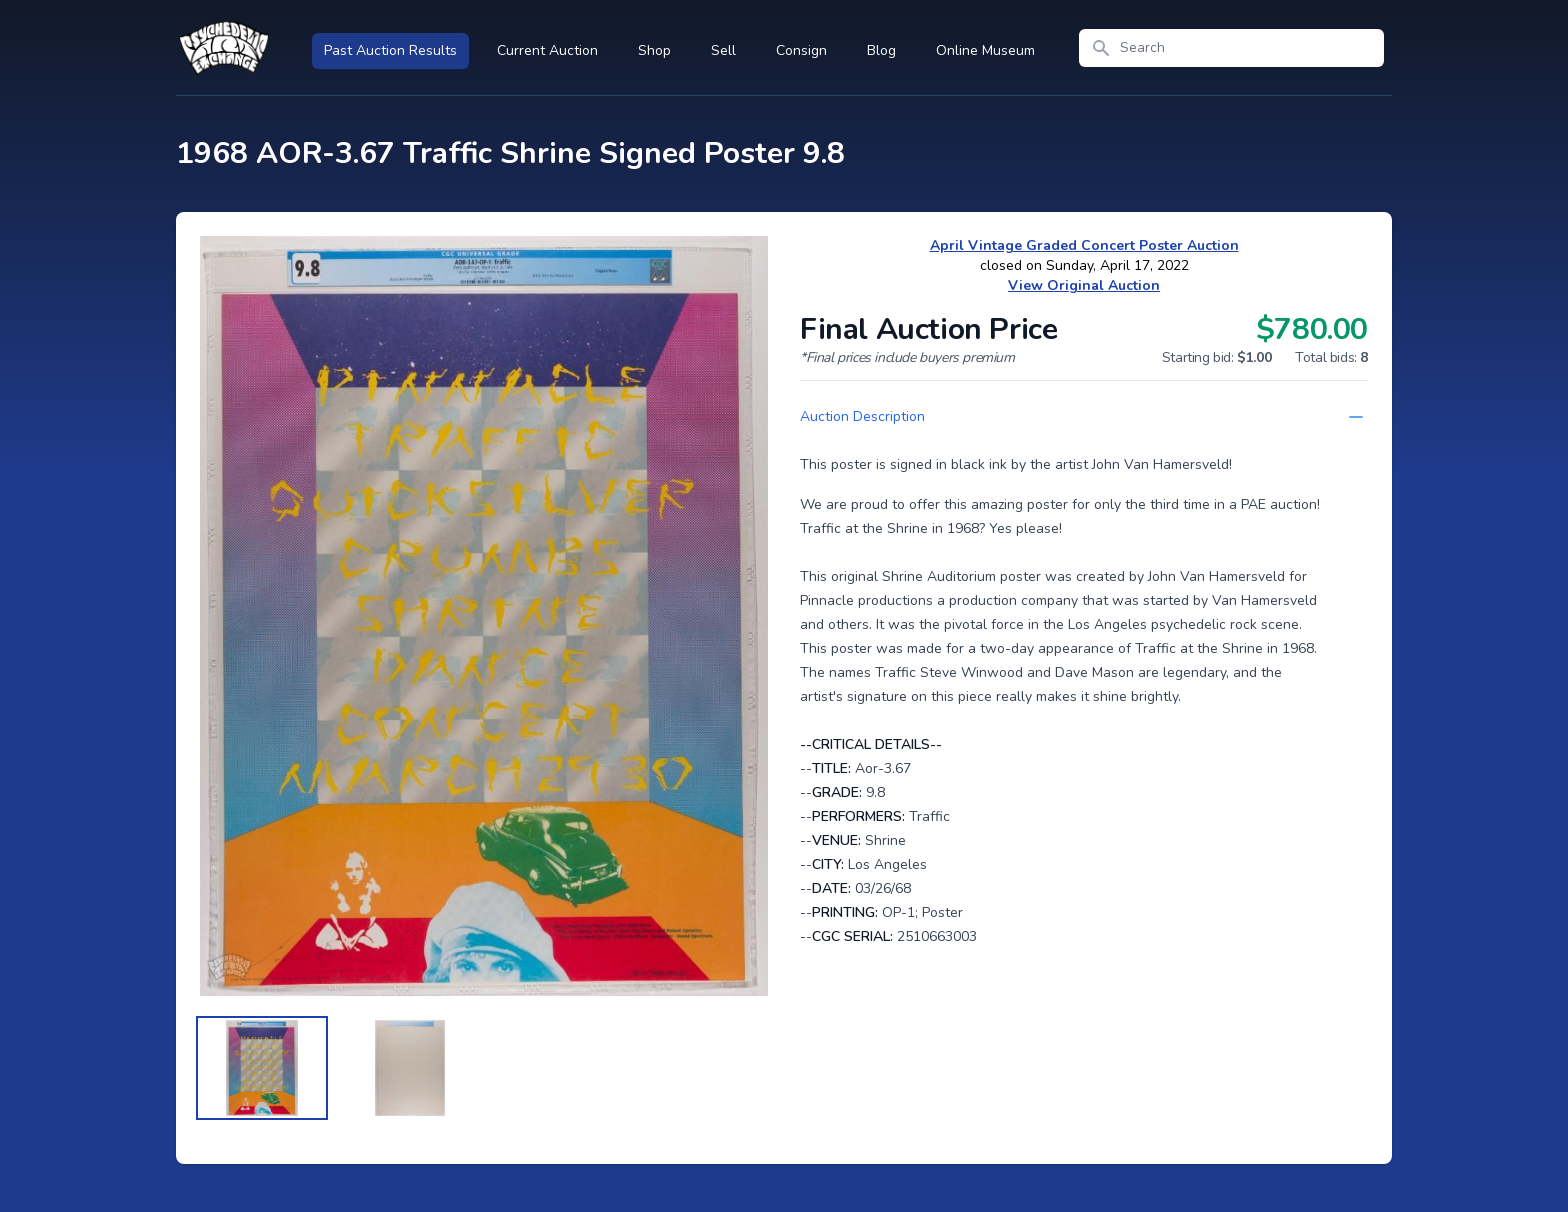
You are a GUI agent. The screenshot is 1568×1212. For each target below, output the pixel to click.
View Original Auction (1084, 285)
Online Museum (985, 50)
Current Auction (547, 50)
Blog (881, 50)
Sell (723, 50)
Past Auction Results (390, 50)
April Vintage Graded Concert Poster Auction (1084, 245)
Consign (801, 50)
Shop (654, 50)
